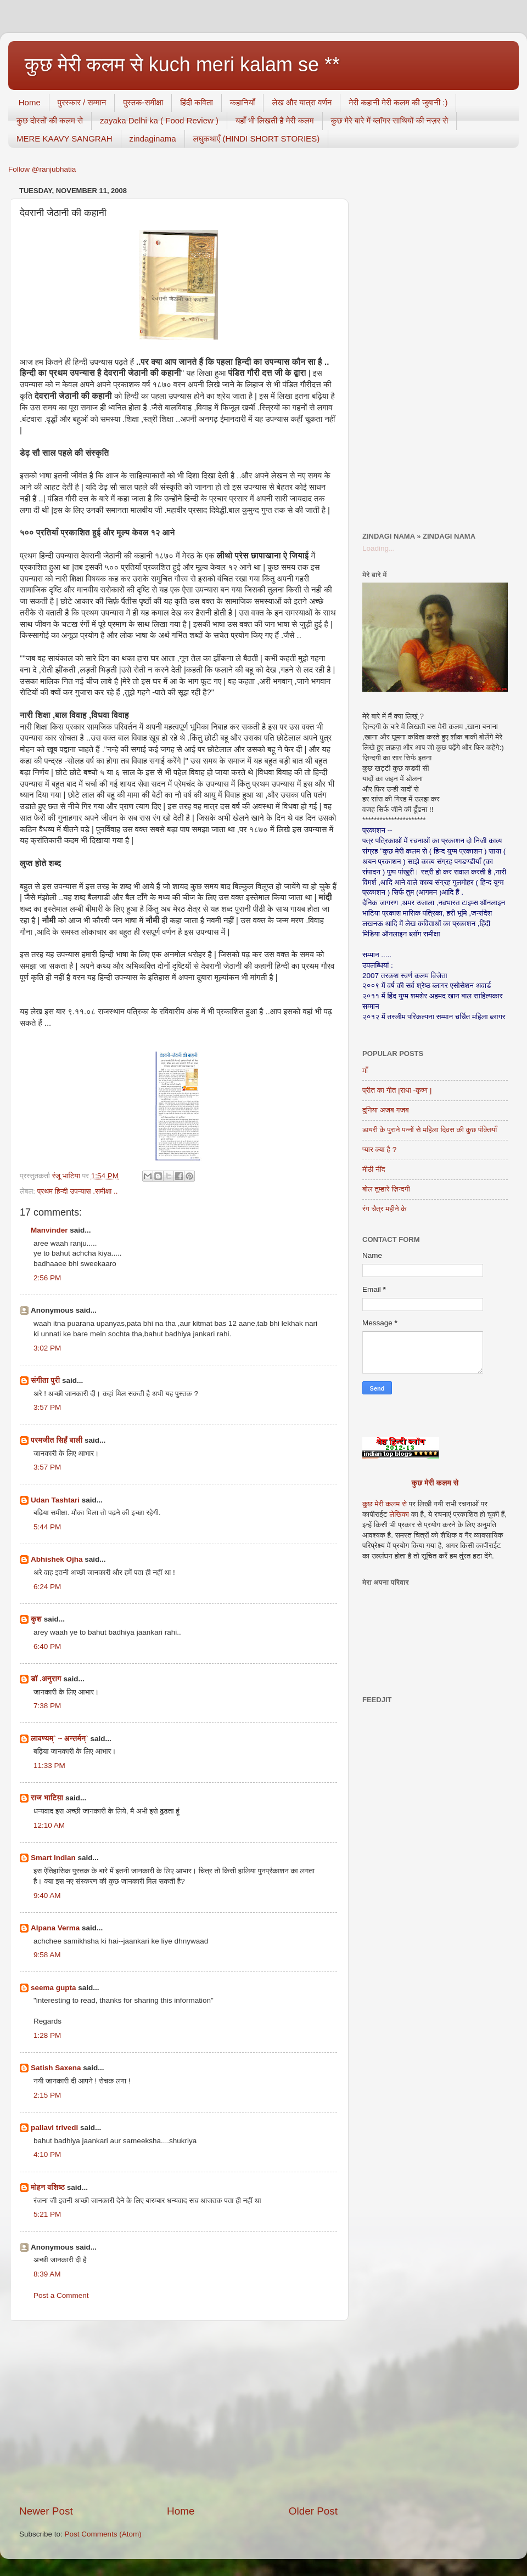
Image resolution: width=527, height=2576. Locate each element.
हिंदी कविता (196, 102)
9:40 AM (47, 1895)
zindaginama (153, 138)
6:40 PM (47, 1646)
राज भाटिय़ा (47, 1798)
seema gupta (53, 1988)
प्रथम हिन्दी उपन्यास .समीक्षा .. (77, 1191)
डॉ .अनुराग (46, 1679)
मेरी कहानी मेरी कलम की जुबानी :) (398, 102)
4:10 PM (47, 2154)
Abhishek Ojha (57, 1559)
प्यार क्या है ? (379, 1149)
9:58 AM (47, 1955)
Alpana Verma (55, 1928)
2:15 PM (47, 2095)
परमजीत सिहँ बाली (56, 1440)
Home (30, 102)
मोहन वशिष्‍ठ (49, 2187)
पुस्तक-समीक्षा (143, 102)
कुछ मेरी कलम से (435, 1483)
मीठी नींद (373, 1169)
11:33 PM (49, 1765)
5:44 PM (47, 1527)
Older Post (313, 2511)
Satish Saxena (57, 2068)
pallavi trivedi (54, 2127)
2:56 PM (47, 1278)
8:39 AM (47, 2274)
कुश (36, 1619)
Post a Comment (61, 2295)
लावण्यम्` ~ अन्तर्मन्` (59, 1739)
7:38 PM (47, 1706)
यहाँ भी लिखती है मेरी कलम (275, 120)
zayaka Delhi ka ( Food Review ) (159, 120)
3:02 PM (47, 1348)
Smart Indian (53, 1858)
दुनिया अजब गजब (385, 1110)
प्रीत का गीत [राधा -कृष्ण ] (396, 1090)
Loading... (378, 548)
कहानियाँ (242, 102)
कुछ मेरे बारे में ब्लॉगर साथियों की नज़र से (389, 120)
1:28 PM (47, 2035)
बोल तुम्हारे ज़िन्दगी (386, 1189)
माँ (365, 1070)
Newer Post (46, 2511)
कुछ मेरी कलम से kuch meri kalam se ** (182, 64)
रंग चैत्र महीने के (384, 1209)
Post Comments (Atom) (103, 2534)
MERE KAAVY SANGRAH (64, 138)
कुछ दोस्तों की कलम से (49, 120)
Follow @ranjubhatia (42, 169)
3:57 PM (47, 1407)
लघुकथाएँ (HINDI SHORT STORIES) (256, 138)
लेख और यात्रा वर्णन (302, 102)
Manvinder (49, 1230)
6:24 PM (47, 1587)
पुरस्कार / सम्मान (82, 102)
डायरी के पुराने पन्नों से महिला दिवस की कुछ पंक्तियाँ (429, 1130)
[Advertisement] (178, 2412)
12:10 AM (49, 1825)
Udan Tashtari (55, 1500)
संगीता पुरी (46, 1380)
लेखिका (398, 1514)
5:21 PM (47, 2214)
